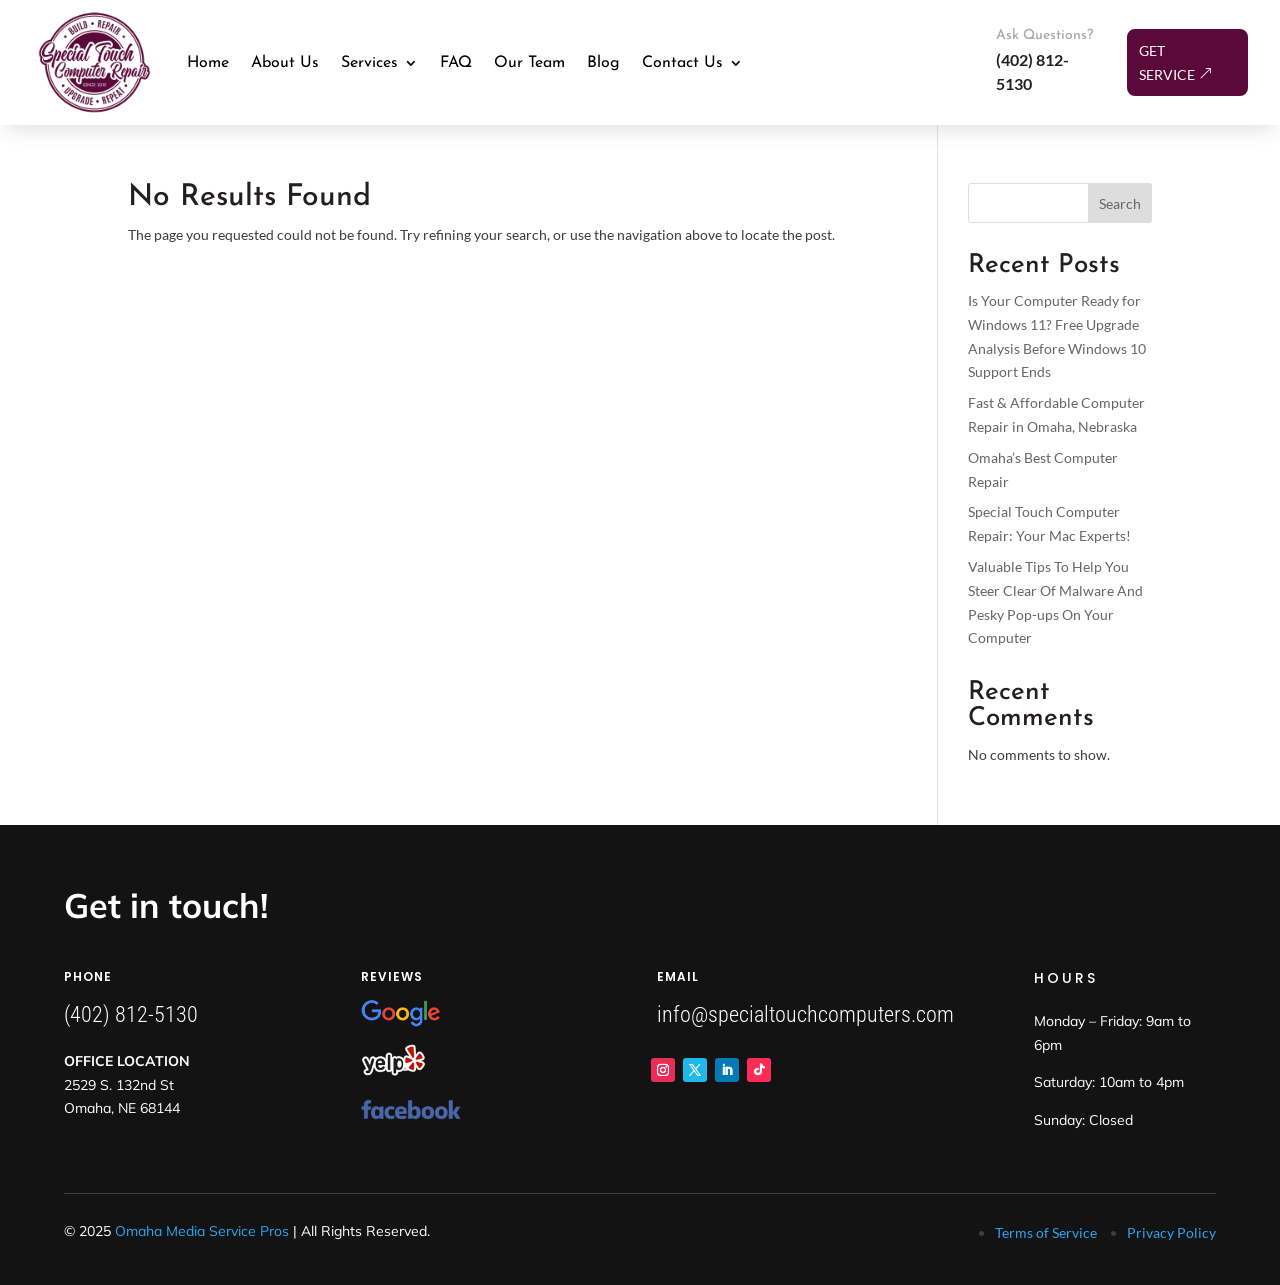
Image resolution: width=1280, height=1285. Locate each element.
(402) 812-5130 (131, 1014)
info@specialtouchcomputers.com (805, 1014)
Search (1120, 203)
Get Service (1167, 62)
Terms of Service (1046, 1232)
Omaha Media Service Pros (202, 1231)
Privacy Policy (1171, 1232)
